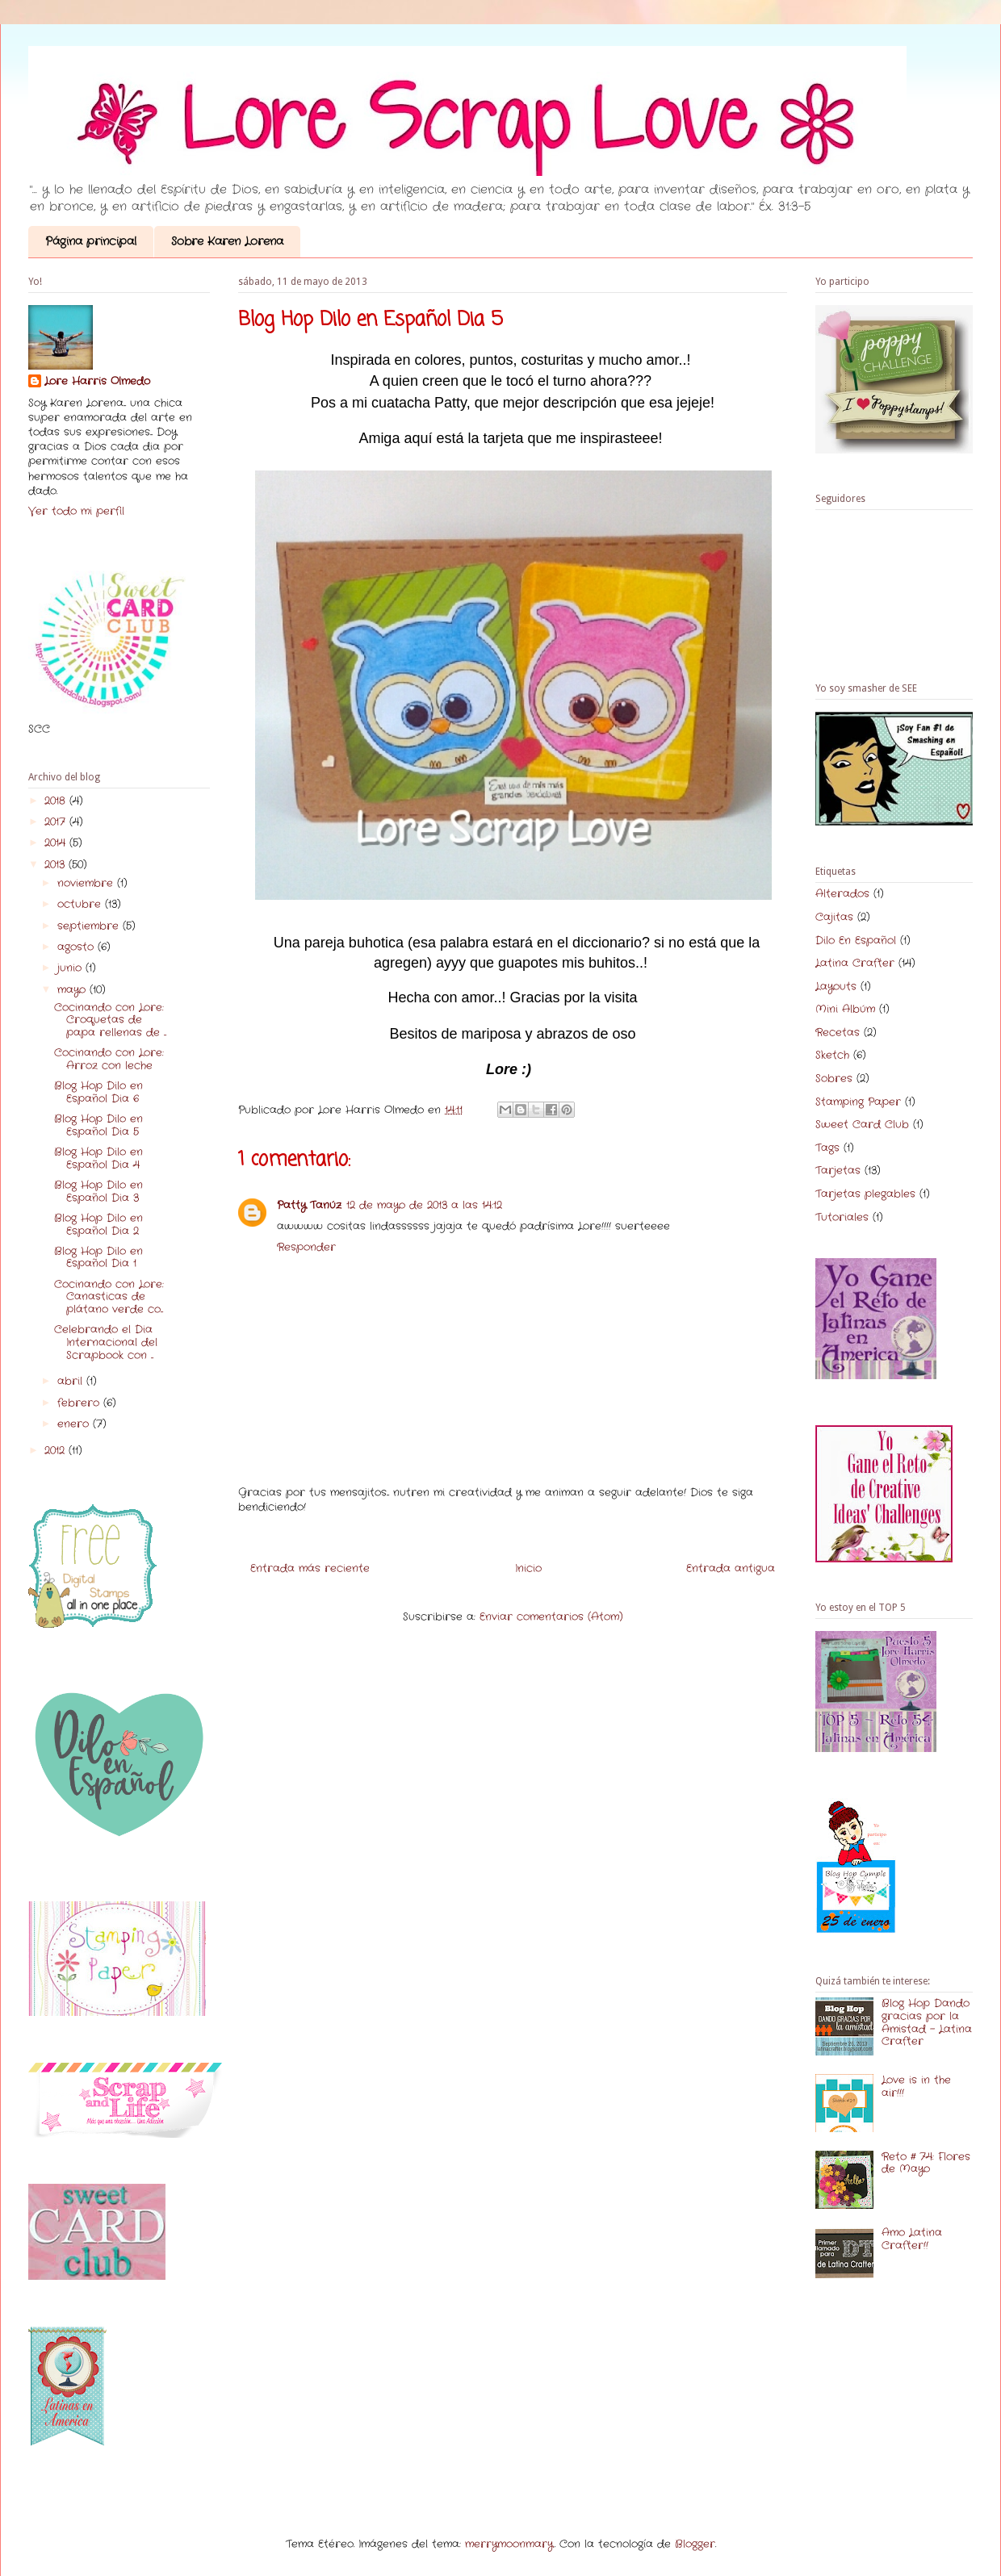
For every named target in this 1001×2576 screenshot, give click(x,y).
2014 (56, 843)
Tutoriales (842, 1217)
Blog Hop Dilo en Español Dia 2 (98, 1225)
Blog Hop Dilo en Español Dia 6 (98, 1092)
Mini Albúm (845, 1009)
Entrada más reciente (310, 1568)
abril (71, 1381)
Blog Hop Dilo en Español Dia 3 (98, 1191)
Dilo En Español (855, 940)
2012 (56, 1450)
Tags (827, 1148)
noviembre (87, 883)
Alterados (842, 893)
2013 (56, 864)
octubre (81, 904)
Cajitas (834, 917)
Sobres (833, 1078)
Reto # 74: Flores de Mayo (926, 2163)
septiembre (90, 926)
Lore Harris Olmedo (97, 381)
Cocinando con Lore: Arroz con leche (109, 1059)
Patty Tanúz (309, 1205)
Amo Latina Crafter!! (912, 2239)
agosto (77, 947)
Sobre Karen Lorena (227, 241)
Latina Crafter (854, 963)
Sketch (832, 1055)
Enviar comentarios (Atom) (551, 1617)
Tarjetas (838, 1170)
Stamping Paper (858, 1102)
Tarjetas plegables (865, 1194)
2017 (56, 822)
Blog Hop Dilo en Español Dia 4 (98, 1158)
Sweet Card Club (862, 1124)
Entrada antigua (730, 1568)
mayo (73, 989)
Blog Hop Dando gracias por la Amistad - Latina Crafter (927, 2022)
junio (71, 968)
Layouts (836, 986)
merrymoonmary (509, 2544)
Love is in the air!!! (916, 2086)
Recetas (837, 1032)
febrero (80, 1403)
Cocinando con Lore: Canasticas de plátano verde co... (109, 1297)
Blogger (695, 2544)
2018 (56, 801)
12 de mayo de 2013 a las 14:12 (424, 1205)
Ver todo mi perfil (76, 511)
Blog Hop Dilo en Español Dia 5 (98, 1125)
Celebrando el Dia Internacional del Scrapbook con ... (105, 1342)
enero (75, 1424)
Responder (306, 1247)
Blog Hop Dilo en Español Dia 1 (98, 1258)
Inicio (528, 1568)
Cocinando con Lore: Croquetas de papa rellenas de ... (110, 1020)
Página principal (90, 241)
